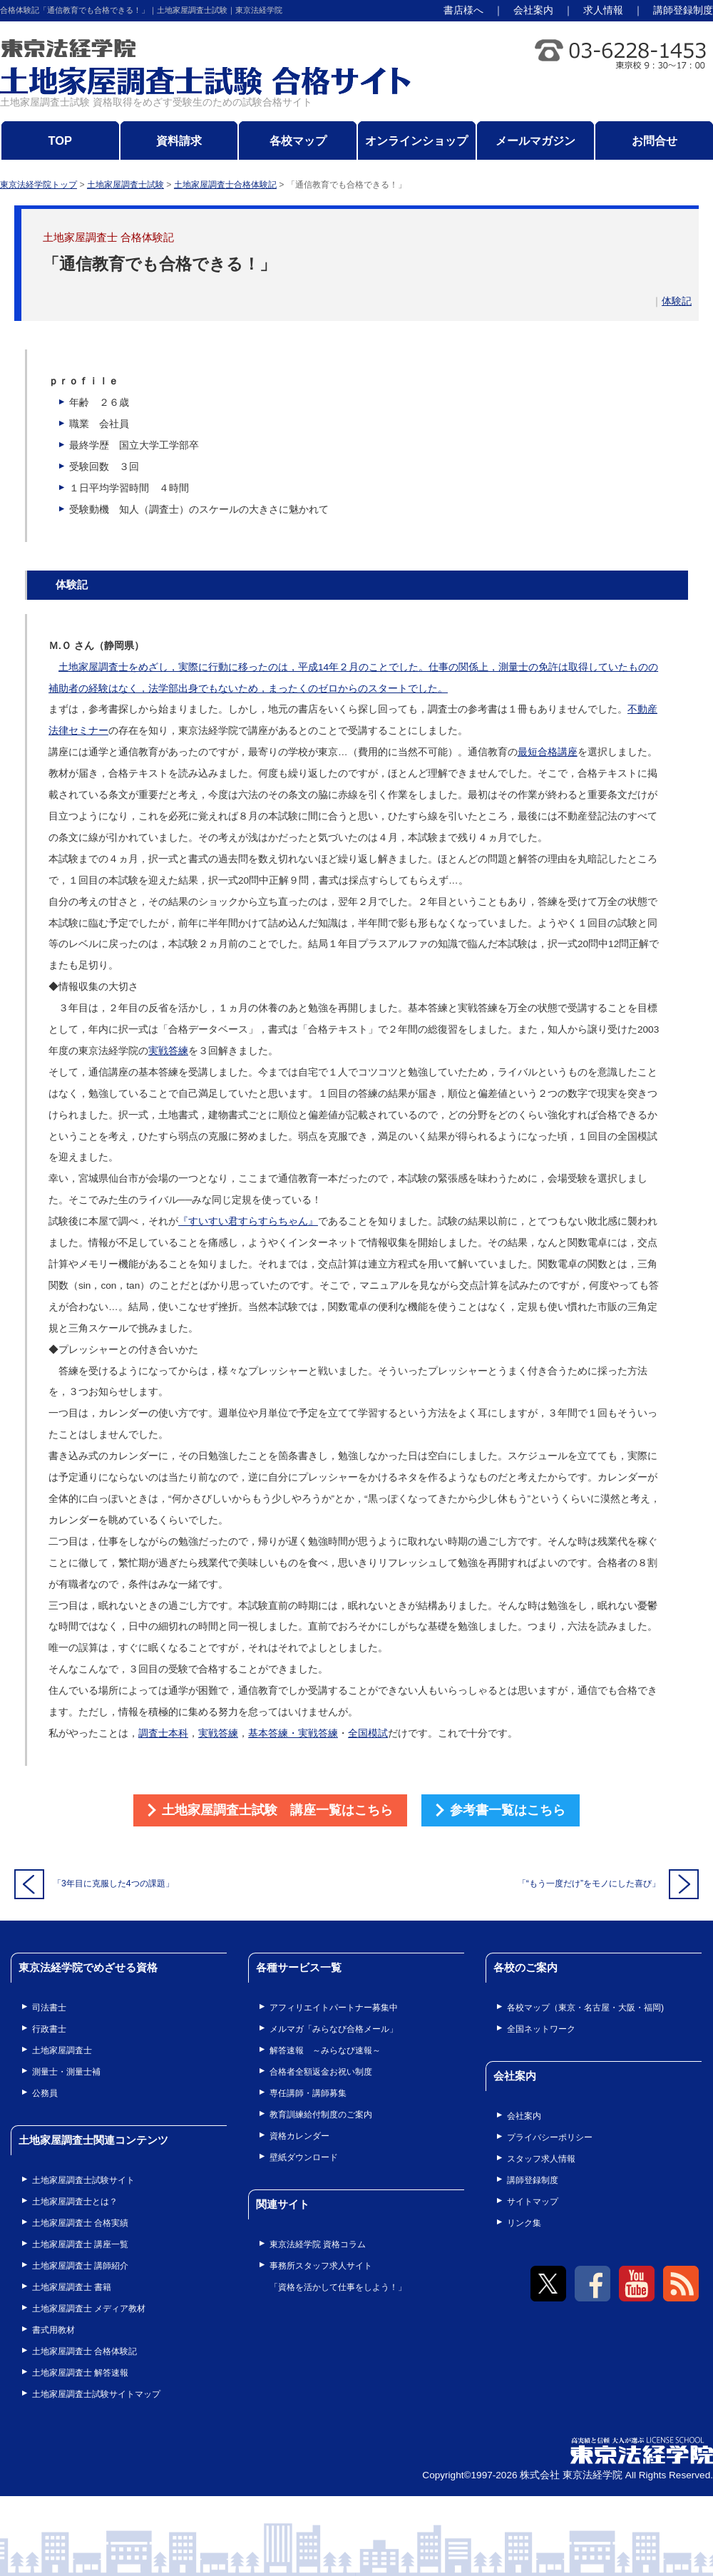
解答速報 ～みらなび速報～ (325, 2050)
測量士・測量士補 (66, 2072)
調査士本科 (163, 1733)
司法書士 (49, 2008)
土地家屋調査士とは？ (75, 2202)
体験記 (677, 301)
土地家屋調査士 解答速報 (80, 2373)
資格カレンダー (299, 2136)
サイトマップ (532, 2202)
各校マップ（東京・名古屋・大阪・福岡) (585, 2008)
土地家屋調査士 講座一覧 (80, 2244)
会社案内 (533, 10)
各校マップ (298, 140)
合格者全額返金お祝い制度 (321, 2072)
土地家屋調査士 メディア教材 (88, 2309)
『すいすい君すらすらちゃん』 (248, 1221)
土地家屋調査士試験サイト (83, 2180)
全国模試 (368, 1733)
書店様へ (463, 10)
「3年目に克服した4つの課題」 (94, 1883)
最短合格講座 (548, 752)
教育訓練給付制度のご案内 (321, 2115)
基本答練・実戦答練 (293, 1733)
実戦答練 (168, 1051)
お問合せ (654, 140)
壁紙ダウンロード (304, 2157)
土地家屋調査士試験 (125, 185)
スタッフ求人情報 (541, 2159)
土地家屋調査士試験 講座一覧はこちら (277, 1810)
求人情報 (603, 10)
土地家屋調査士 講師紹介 (80, 2266)
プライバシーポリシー (550, 2137)
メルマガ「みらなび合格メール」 (334, 2029)
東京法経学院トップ (38, 185)
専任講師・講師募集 (308, 2093)
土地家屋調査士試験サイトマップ (96, 2394)
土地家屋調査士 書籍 (71, 2287)
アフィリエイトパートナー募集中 (334, 2008)
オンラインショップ (416, 140)
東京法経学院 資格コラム (318, 2244)
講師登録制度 (683, 10)
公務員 (45, 2093)
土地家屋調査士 (62, 2050)
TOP (60, 140)
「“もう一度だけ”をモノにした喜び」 (608, 1883)
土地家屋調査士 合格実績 (80, 2223)
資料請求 (179, 140)
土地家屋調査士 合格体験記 (84, 2351)
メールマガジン (535, 140)
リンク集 (524, 2223)
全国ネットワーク (541, 2029)
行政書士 (49, 2029)
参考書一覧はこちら (507, 1810)
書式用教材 (53, 2330)
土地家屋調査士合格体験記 (225, 185)
